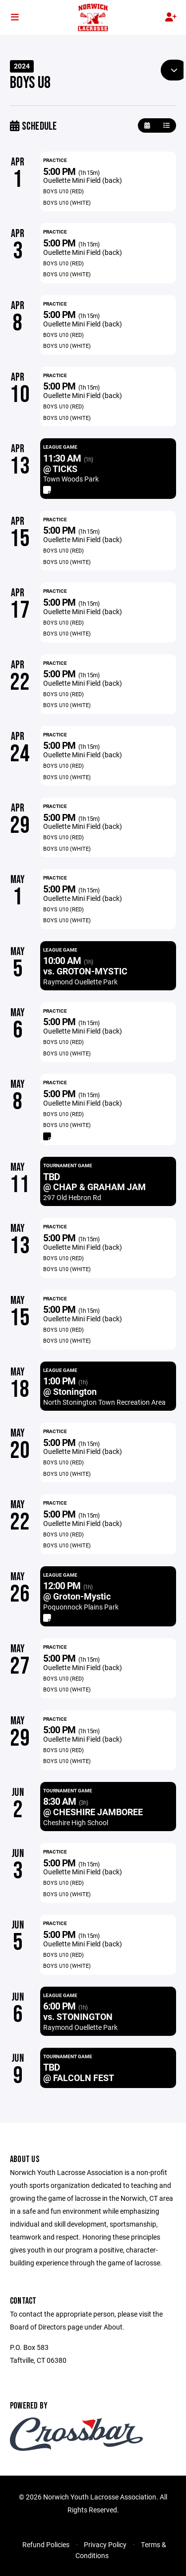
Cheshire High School (75, 1822)
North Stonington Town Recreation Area (104, 1402)
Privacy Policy (105, 2544)
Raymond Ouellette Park (80, 981)
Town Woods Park (71, 478)
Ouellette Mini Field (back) (82, 180)
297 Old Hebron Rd (72, 1197)
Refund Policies (45, 2544)
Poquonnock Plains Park (81, 1606)
